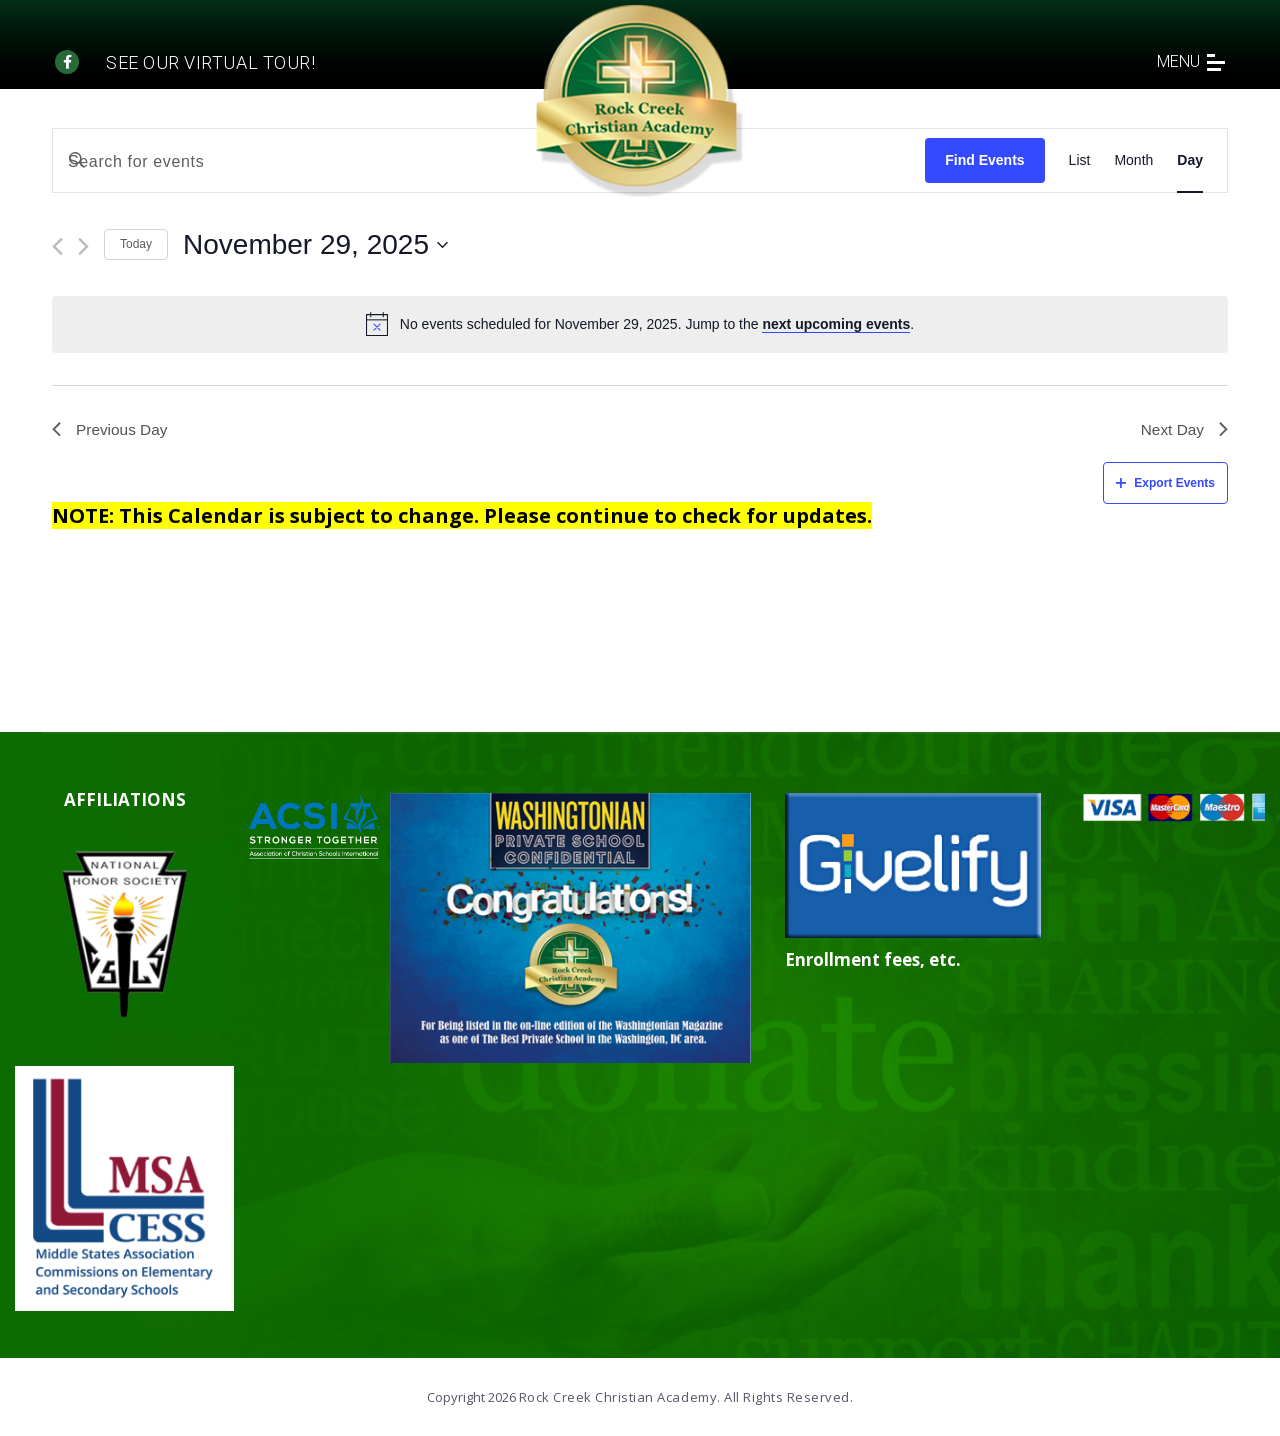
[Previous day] (57, 246)
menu (1191, 61)
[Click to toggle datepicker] (315, 245)
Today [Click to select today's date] (136, 244)
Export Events (1165, 484)
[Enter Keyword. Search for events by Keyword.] (489, 162)
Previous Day (111, 430)
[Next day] (83, 246)
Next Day (1183, 430)
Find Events (984, 160)
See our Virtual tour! (210, 62)
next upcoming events (836, 324)
